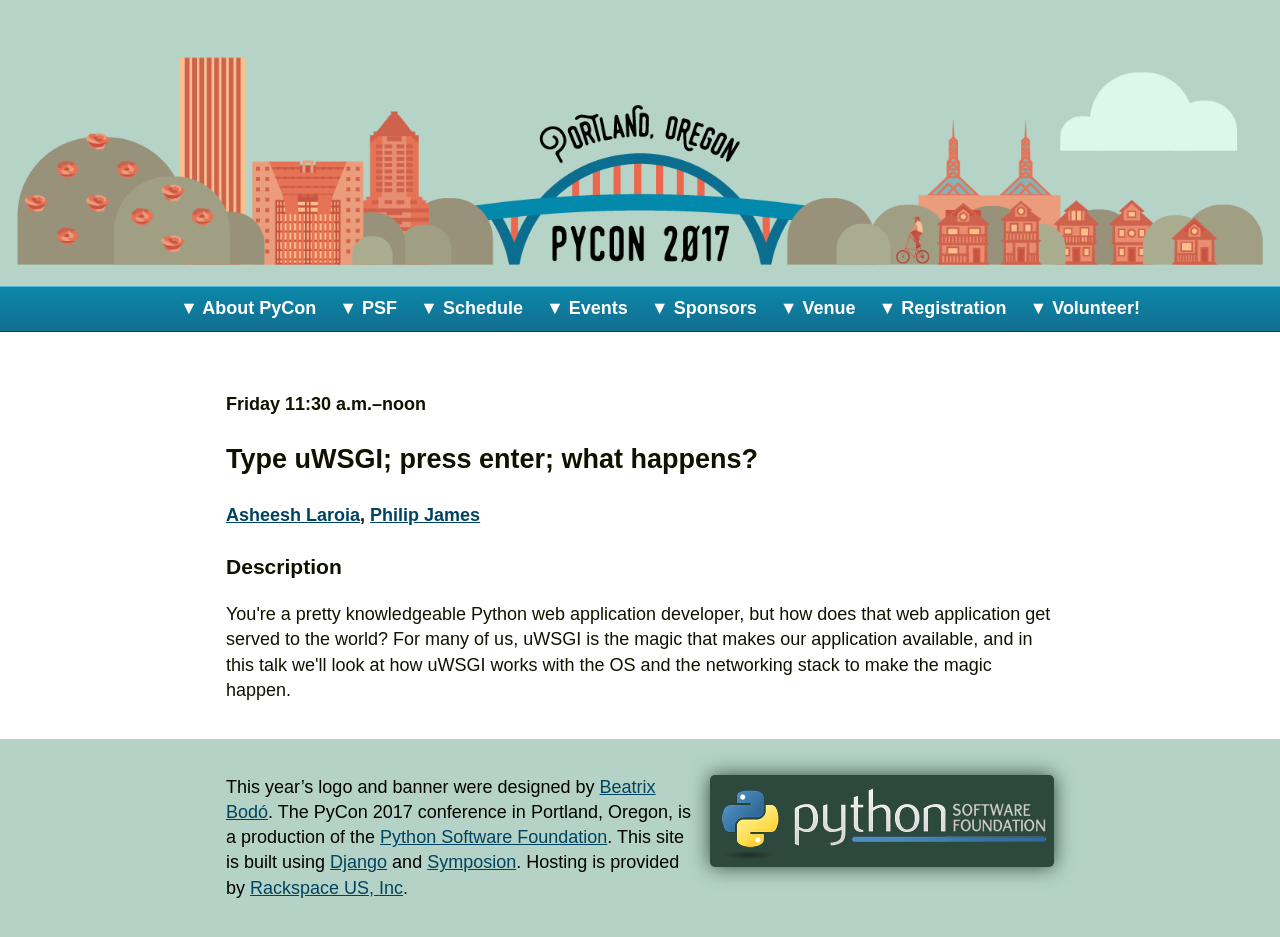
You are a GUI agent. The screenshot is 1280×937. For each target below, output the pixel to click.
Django (358, 862)
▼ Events (587, 308)
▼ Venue (818, 308)
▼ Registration (943, 308)
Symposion (471, 862)
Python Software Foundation (493, 837)
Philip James (425, 515)
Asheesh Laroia (293, 515)
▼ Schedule (471, 308)
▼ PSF (368, 308)
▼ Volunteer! (1084, 308)
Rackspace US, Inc (326, 888)
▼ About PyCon (248, 308)
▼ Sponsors (704, 308)
